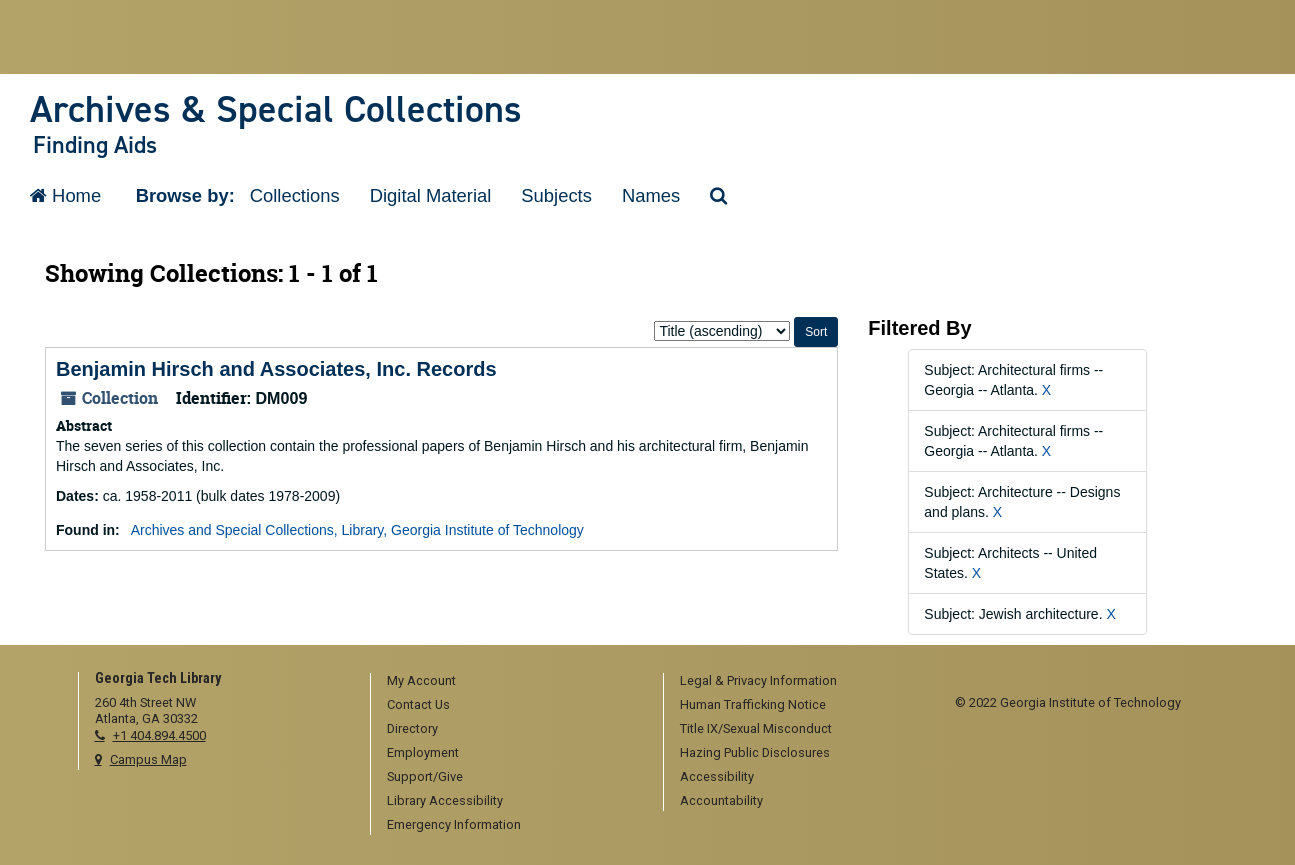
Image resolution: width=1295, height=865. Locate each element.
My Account (421, 680)
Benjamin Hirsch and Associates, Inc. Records (276, 369)
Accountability (721, 800)
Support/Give (425, 776)
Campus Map (148, 759)
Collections (295, 195)
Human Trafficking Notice (753, 704)
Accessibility (717, 776)
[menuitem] (510, 682)
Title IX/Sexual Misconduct (756, 728)
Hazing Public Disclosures (755, 752)
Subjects (556, 195)
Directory (412, 728)
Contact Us (418, 704)
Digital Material (431, 195)
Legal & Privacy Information (758, 680)
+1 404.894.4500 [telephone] (159, 735)
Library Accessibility (445, 800)
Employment (423, 752)
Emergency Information (454, 824)
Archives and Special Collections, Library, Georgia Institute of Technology (357, 530)
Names (651, 195)
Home (65, 195)
